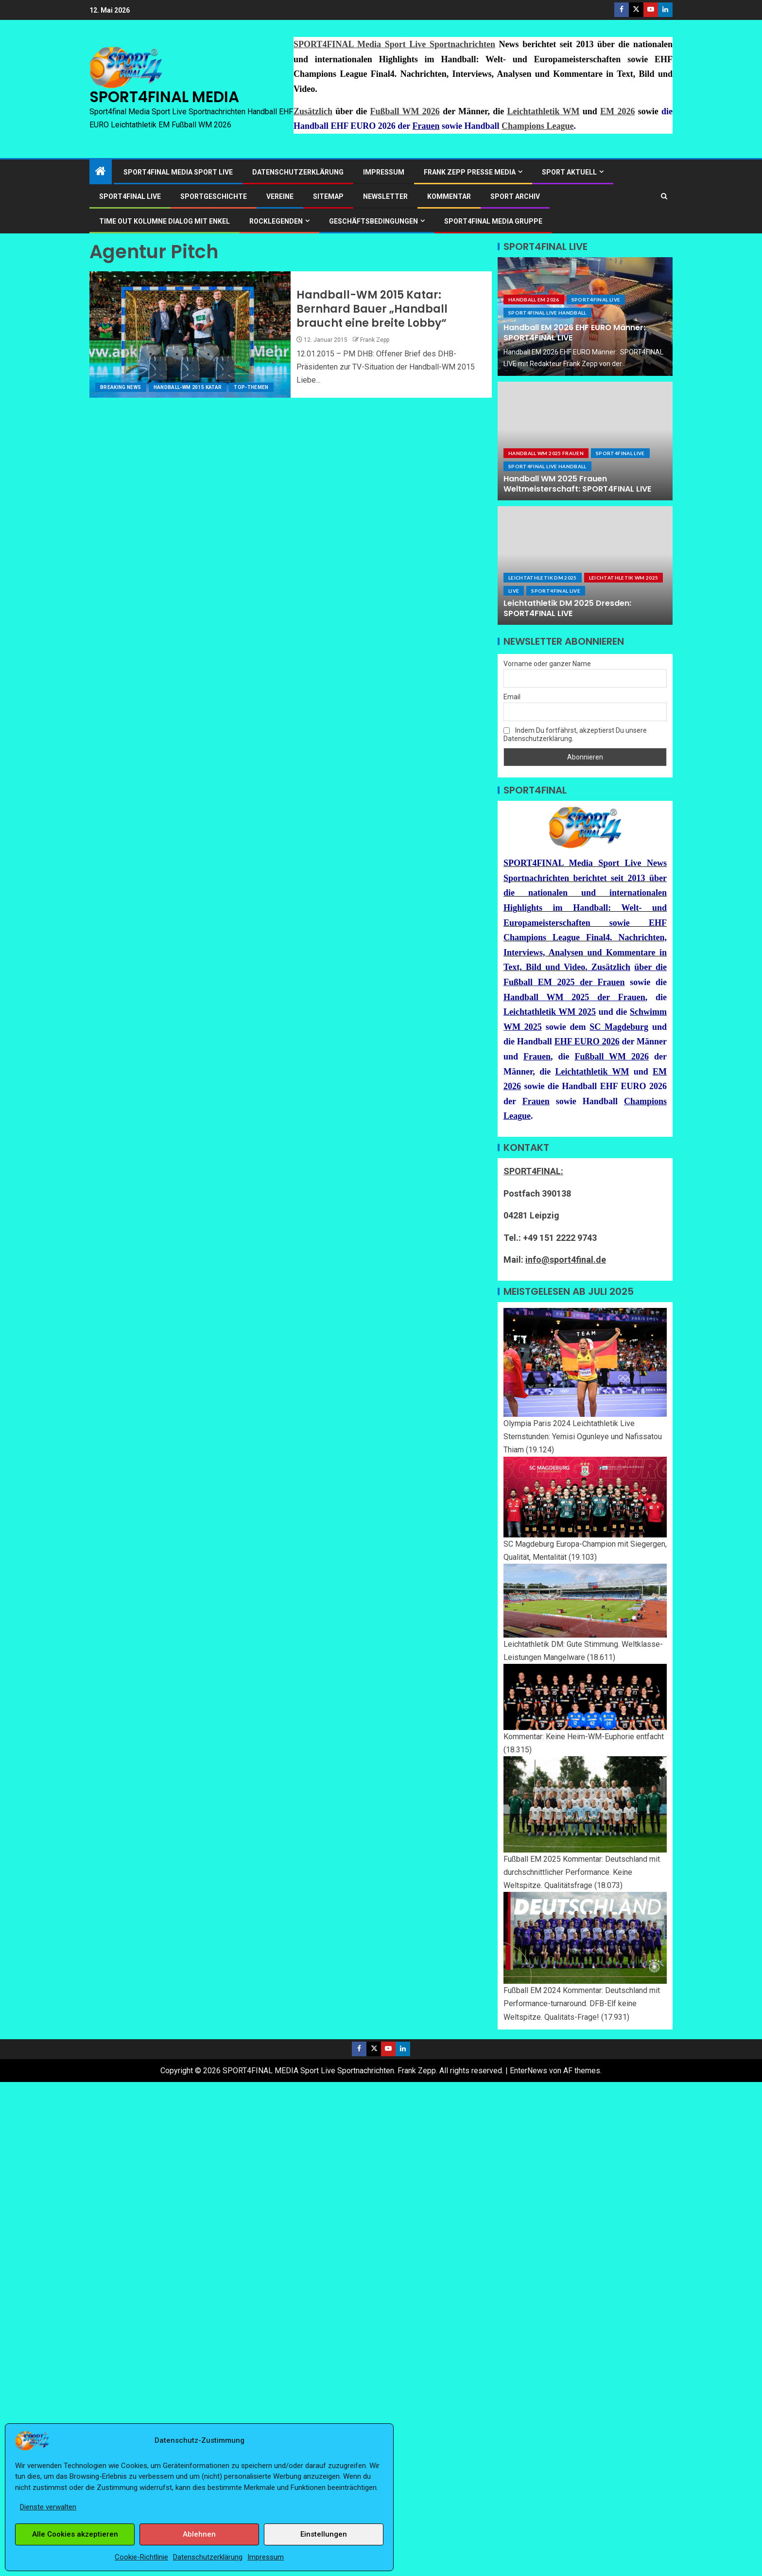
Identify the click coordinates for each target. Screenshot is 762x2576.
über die (650, 967)
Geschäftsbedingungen (373, 221)
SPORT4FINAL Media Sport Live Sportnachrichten (394, 44)
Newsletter (385, 196)
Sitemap (328, 196)
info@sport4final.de (565, 1259)
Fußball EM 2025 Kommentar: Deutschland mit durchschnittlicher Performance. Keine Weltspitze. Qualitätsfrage (581, 1872)
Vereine (280, 196)
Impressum (265, 2557)
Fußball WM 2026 (405, 111)
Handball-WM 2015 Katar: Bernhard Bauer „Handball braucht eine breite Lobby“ (372, 309)
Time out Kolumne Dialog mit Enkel (164, 221)
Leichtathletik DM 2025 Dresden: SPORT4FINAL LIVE (567, 608)
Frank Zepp (374, 339)
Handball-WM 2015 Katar (188, 387)
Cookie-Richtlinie (141, 2557)
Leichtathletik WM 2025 (623, 578)
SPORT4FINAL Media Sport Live (178, 172)
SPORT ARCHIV (515, 196)
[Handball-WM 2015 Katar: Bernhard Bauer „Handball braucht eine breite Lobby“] (190, 334)
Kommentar (449, 196)
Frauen (426, 126)
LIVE (513, 591)
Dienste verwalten (48, 2507)
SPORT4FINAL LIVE (130, 196)
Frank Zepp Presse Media (470, 172)
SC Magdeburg (618, 1027)
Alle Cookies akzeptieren (75, 2534)
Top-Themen (251, 387)
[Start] (100, 172)
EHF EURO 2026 (587, 1041)
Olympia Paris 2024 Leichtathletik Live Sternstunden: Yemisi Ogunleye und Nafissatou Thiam (582, 1436)
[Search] (664, 196)
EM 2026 (617, 111)
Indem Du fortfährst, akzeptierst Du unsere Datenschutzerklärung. (575, 734)
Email (511, 697)
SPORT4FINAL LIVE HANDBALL (547, 313)
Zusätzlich (313, 111)
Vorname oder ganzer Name (547, 664)
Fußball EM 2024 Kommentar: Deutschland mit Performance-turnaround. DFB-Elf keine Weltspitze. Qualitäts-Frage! (581, 2003)
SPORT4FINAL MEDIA (164, 96)
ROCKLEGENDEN (276, 221)
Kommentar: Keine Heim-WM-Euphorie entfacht (583, 1736)
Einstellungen (323, 2534)
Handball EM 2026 (533, 299)
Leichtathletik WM (543, 111)
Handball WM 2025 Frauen (546, 453)
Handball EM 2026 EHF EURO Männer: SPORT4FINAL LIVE (574, 332)
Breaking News (120, 387)
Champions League (538, 126)
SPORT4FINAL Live (596, 299)
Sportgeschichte (213, 196)
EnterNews (528, 2070)
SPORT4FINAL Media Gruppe (493, 221)
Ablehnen (199, 2534)
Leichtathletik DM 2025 (542, 578)
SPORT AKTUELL (569, 172)
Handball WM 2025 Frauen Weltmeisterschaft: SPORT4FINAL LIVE (577, 483)
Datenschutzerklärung (207, 2557)
